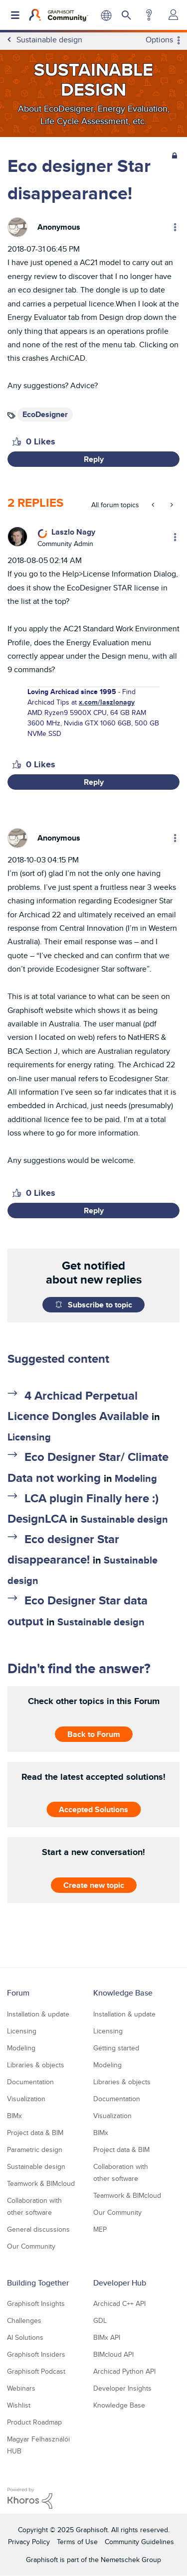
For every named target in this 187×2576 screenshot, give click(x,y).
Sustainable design (124, 1519)
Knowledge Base (123, 1993)
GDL (100, 2320)
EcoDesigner (45, 414)
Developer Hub (119, 2283)
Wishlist (18, 2405)
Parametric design (34, 2149)
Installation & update (38, 2014)
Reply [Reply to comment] (94, 782)
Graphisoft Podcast (36, 2371)
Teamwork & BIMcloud (41, 2183)
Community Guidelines (139, 2542)
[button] (16, 441)
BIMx (14, 2116)
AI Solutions (25, 2337)
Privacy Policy (29, 2542)
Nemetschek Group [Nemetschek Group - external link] (131, 2560)
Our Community (31, 2246)
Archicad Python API (124, 2371)
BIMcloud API (113, 2354)
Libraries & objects (35, 2065)
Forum (18, 1993)
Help (149, 14)
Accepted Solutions (93, 1809)
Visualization (26, 2099)
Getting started (116, 2048)
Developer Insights (122, 2388)
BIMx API (106, 2337)
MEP (100, 2229)
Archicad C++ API (119, 2303)
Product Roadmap (34, 2422)
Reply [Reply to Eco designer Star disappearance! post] (94, 459)
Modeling (136, 1478)
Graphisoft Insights (36, 2303)
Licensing (29, 1437)
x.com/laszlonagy (107, 702)
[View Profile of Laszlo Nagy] (73, 532)
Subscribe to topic (100, 1304)
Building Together (38, 2283)
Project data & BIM (35, 2133)
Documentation (30, 2082)
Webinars (21, 2388)
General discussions (38, 2229)
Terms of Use (77, 2542)
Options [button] (159, 39)
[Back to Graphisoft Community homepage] (58, 14)
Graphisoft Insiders (36, 2354)
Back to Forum (93, 1733)
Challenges (24, 2320)
